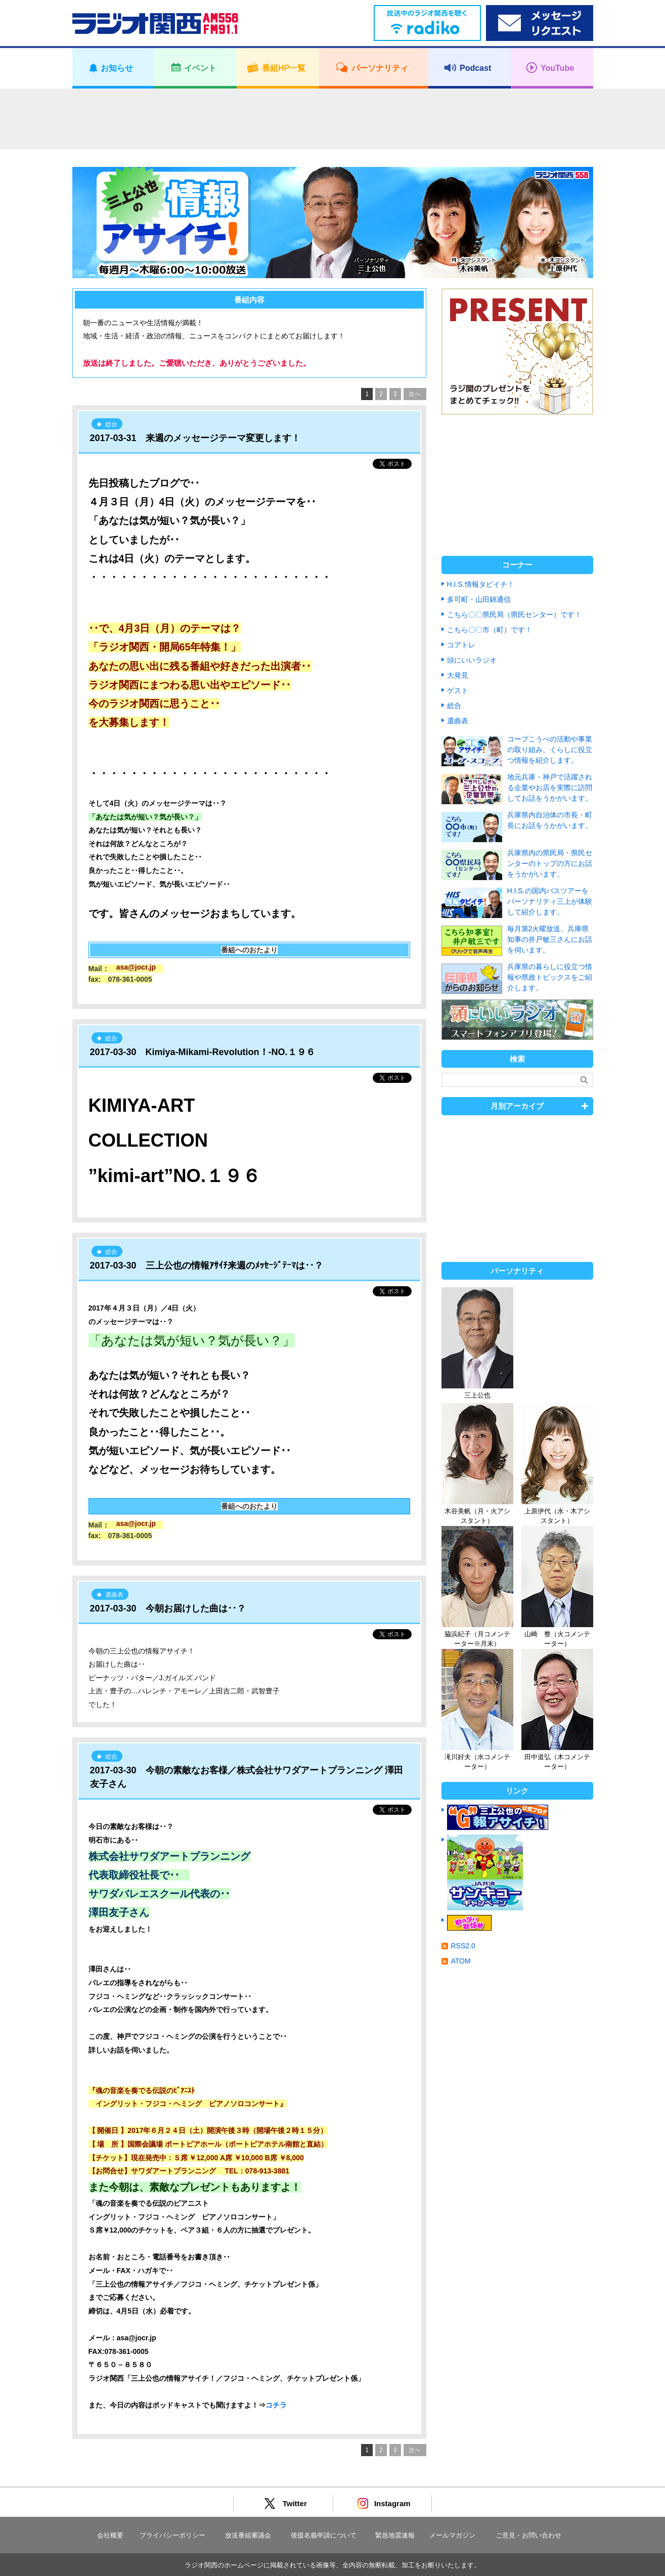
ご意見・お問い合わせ (528, 2535)
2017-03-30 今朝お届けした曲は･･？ (168, 1608)
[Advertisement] (333, 119)
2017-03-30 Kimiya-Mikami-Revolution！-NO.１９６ (202, 1052)
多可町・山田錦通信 (479, 599)
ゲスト (457, 690)
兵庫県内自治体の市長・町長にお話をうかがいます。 (549, 820)
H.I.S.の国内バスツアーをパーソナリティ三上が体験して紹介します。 (549, 901)
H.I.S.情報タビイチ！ (480, 584)
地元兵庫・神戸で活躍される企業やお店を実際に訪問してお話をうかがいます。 (549, 787)
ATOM (461, 1961)
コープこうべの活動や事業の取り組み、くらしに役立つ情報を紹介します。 (549, 749)
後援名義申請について (324, 2535)
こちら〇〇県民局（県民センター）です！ (514, 614)
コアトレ (461, 645)
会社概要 (110, 2535)
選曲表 (457, 721)
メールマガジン (452, 2535)
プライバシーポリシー (172, 2535)
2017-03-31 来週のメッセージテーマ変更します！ (195, 438)
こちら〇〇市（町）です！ (489, 630)
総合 (454, 706)
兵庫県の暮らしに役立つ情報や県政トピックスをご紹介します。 (549, 977)
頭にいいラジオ (472, 660)
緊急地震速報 (395, 2535)
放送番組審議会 (248, 2535)
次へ (415, 394)
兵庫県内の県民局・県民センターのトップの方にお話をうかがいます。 (549, 863)
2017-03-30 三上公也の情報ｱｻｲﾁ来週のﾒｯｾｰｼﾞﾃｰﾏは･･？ (206, 1265)
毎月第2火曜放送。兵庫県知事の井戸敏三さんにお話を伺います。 (549, 939)
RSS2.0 (463, 1946)
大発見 (457, 675)
